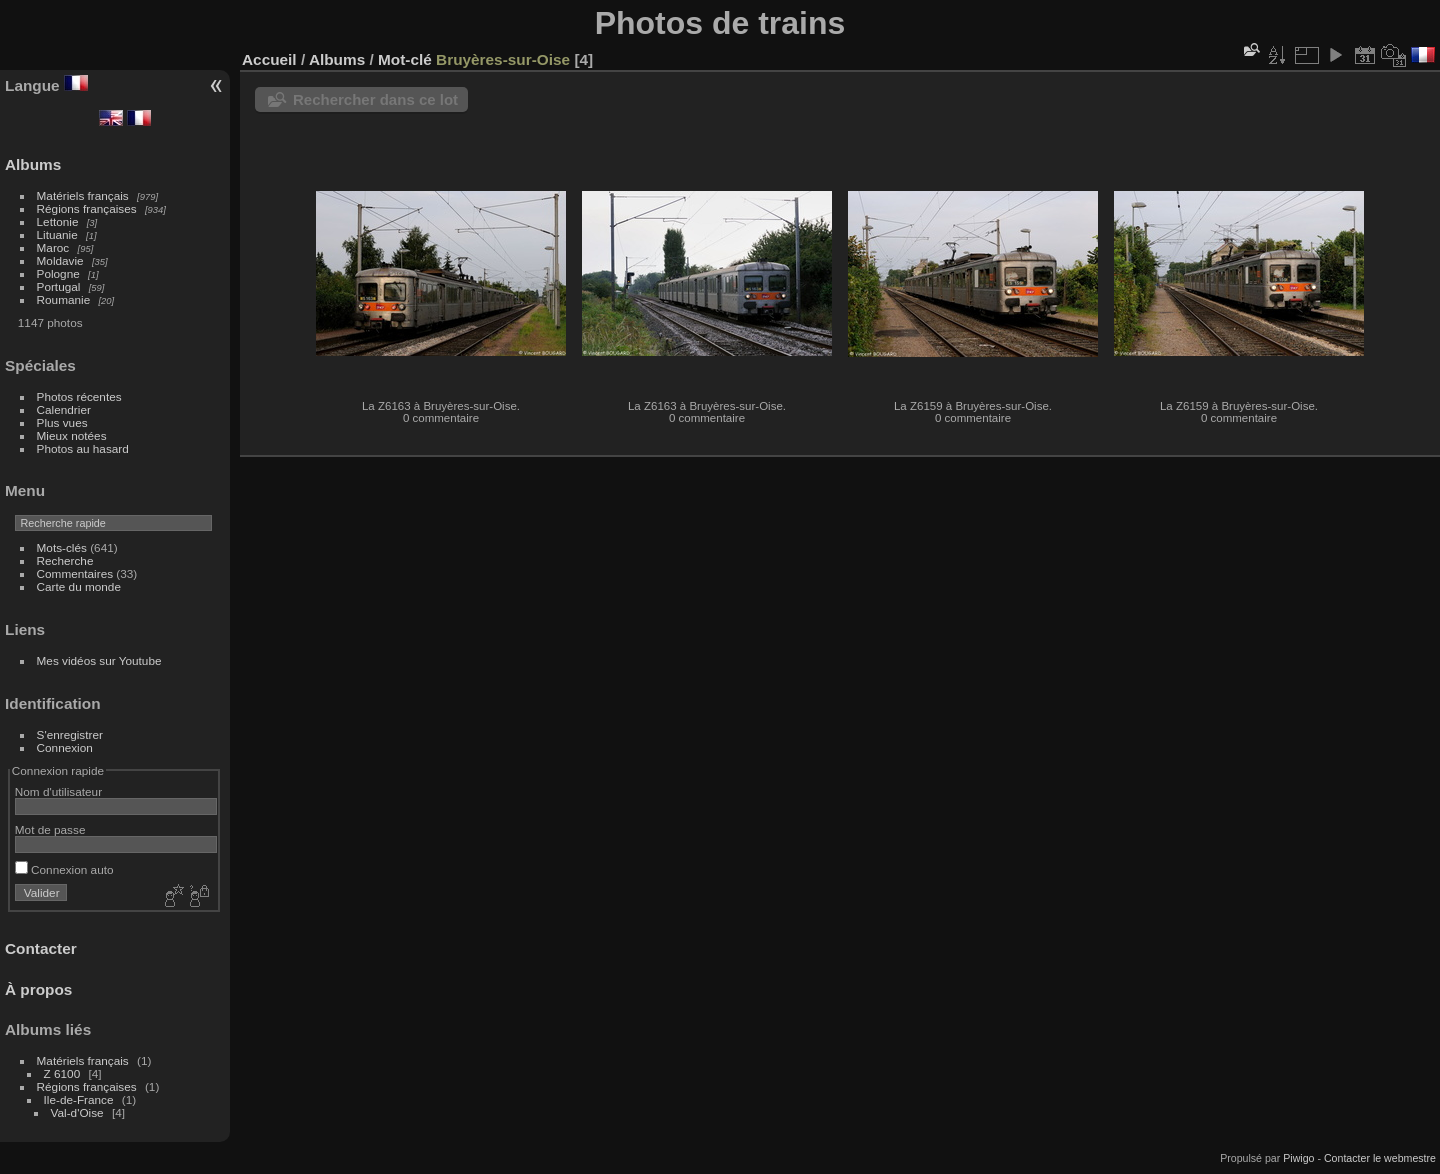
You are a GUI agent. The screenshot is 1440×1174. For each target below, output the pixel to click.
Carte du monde (79, 586)
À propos (38, 989)
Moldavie (60, 260)
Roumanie (64, 299)
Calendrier (64, 409)
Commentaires (75, 573)
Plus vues (62, 422)
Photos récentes (79, 396)
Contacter (41, 948)
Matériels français (83, 195)
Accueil (269, 59)
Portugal (59, 286)
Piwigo (1298, 1158)
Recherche (65, 560)
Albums (33, 164)
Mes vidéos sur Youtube (99, 660)
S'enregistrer (70, 734)
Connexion (65, 747)
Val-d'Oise (77, 1112)
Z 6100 (62, 1073)
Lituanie (57, 234)
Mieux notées (72, 435)
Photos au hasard (83, 448)
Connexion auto (64, 869)
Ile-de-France (79, 1099)
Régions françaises (87, 208)
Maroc (53, 247)
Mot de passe (50, 829)
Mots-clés (62, 547)
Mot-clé (405, 59)
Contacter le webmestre (1380, 1158)
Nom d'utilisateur (58, 791)
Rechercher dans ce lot (375, 99)
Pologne (58, 273)
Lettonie (58, 221)
